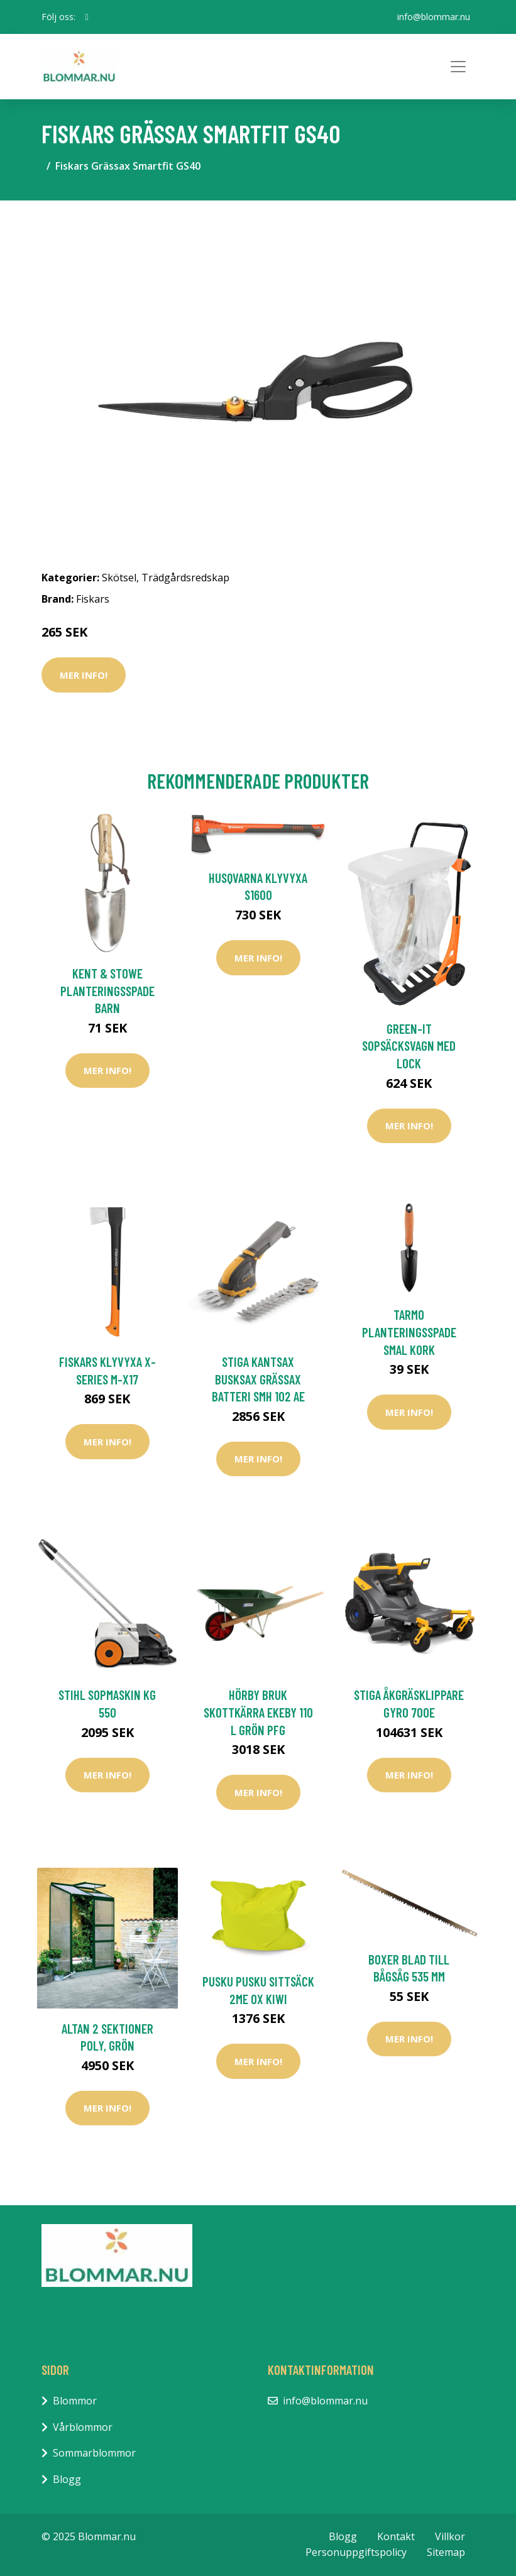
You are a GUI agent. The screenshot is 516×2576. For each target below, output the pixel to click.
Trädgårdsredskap (185, 577)
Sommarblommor (94, 2453)
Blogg (67, 2479)
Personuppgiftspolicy (356, 2552)
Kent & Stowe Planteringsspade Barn (107, 990)
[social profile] (87, 17)
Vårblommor (83, 2427)
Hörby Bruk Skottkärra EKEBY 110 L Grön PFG (258, 1712)
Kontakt (396, 2536)
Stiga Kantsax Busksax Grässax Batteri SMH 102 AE (258, 1379)
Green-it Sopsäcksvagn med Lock (409, 1046)
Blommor (75, 2401)
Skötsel (119, 577)
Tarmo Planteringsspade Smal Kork (409, 1332)
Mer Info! (83, 675)
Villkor (450, 2536)
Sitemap (446, 2552)
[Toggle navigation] (458, 67)
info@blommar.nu (433, 17)
